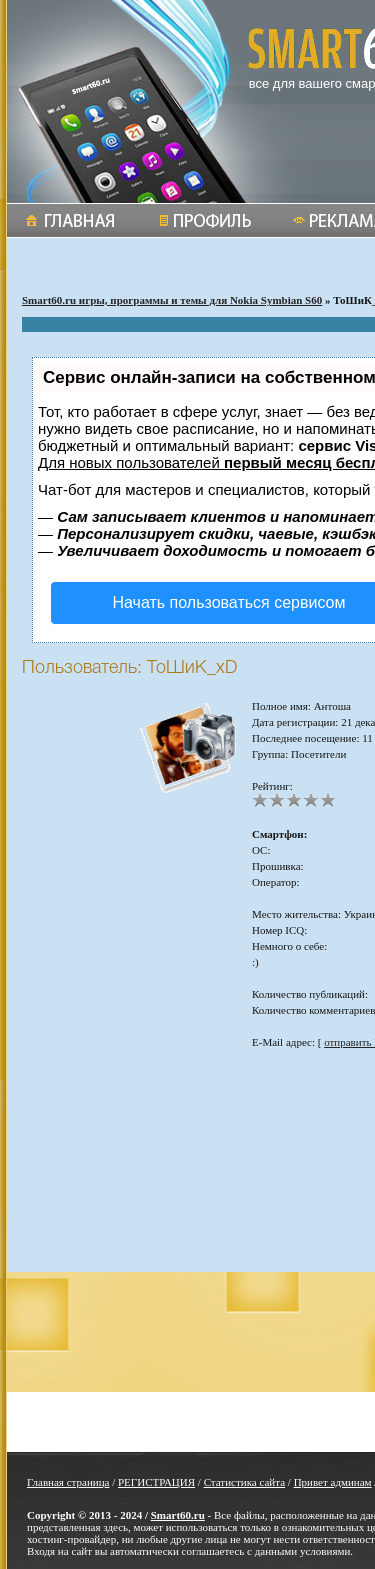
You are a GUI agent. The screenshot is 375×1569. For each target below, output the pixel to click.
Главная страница (68, 1482)
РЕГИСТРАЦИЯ (156, 1482)
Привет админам (333, 1482)
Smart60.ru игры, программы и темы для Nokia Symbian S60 (172, 300)
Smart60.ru (178, 1515)
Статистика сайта (244, 1482)
